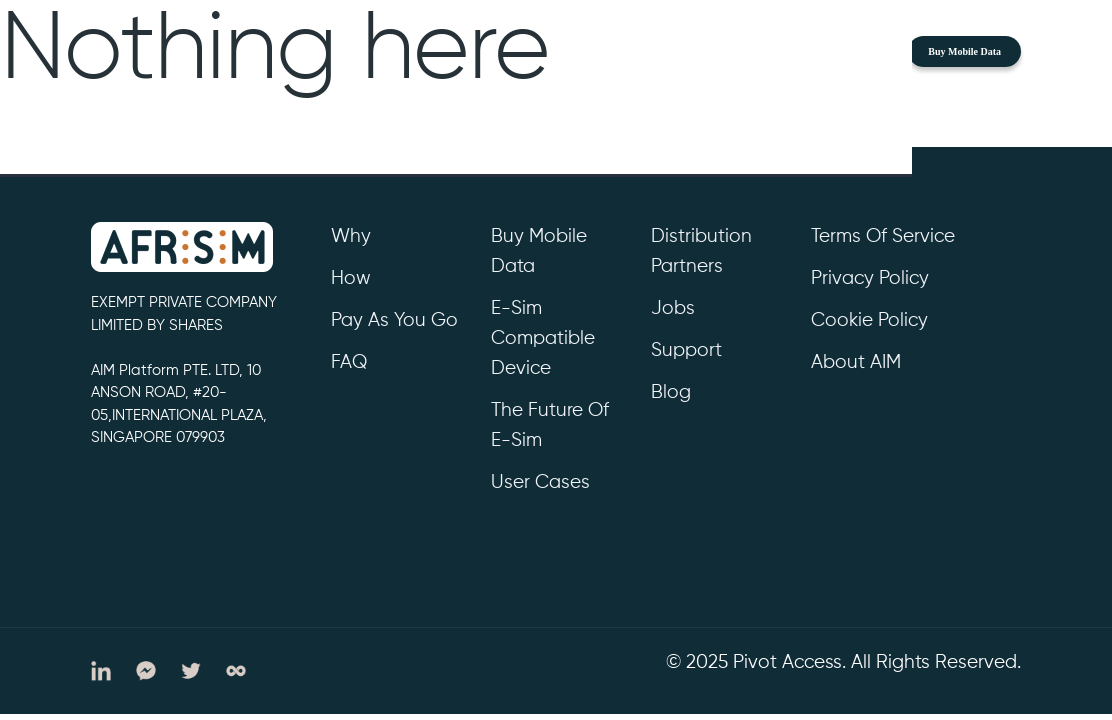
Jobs (673, 308)
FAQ (349, 362)
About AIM (856, 362)
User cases (540, 482)
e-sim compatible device (543, 338)
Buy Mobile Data (964, 51)
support (686, 350)
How (351, 278)
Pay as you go (394, 320)
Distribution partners (701, 251)
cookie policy (869, 320)
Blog (671, 392)
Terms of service (883, 236)
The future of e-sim (550, 425)
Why (351, 236)
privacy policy (870, 278)
